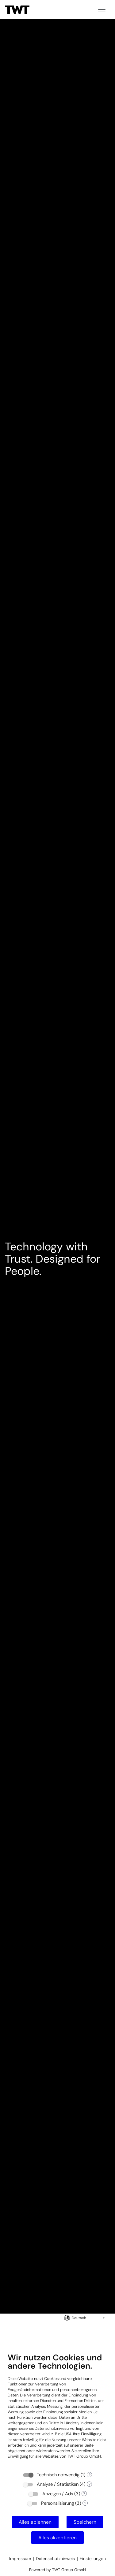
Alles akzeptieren (57, 2537)
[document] (57, 2410)
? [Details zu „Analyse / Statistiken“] (89, 2484)
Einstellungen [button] (93, 2558)
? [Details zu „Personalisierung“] (85, 2503)
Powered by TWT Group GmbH (57, 2569)
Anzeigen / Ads (57, 2494)
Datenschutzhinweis (55, 2558)
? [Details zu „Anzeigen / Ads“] (84, 2493)
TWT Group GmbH (84, 2456)
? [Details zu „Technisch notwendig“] (89, 2474)
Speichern (85, 2522)
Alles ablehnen (35, 2522)
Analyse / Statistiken (58, 2484)
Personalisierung (57, 2503)
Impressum (20, 2558)
